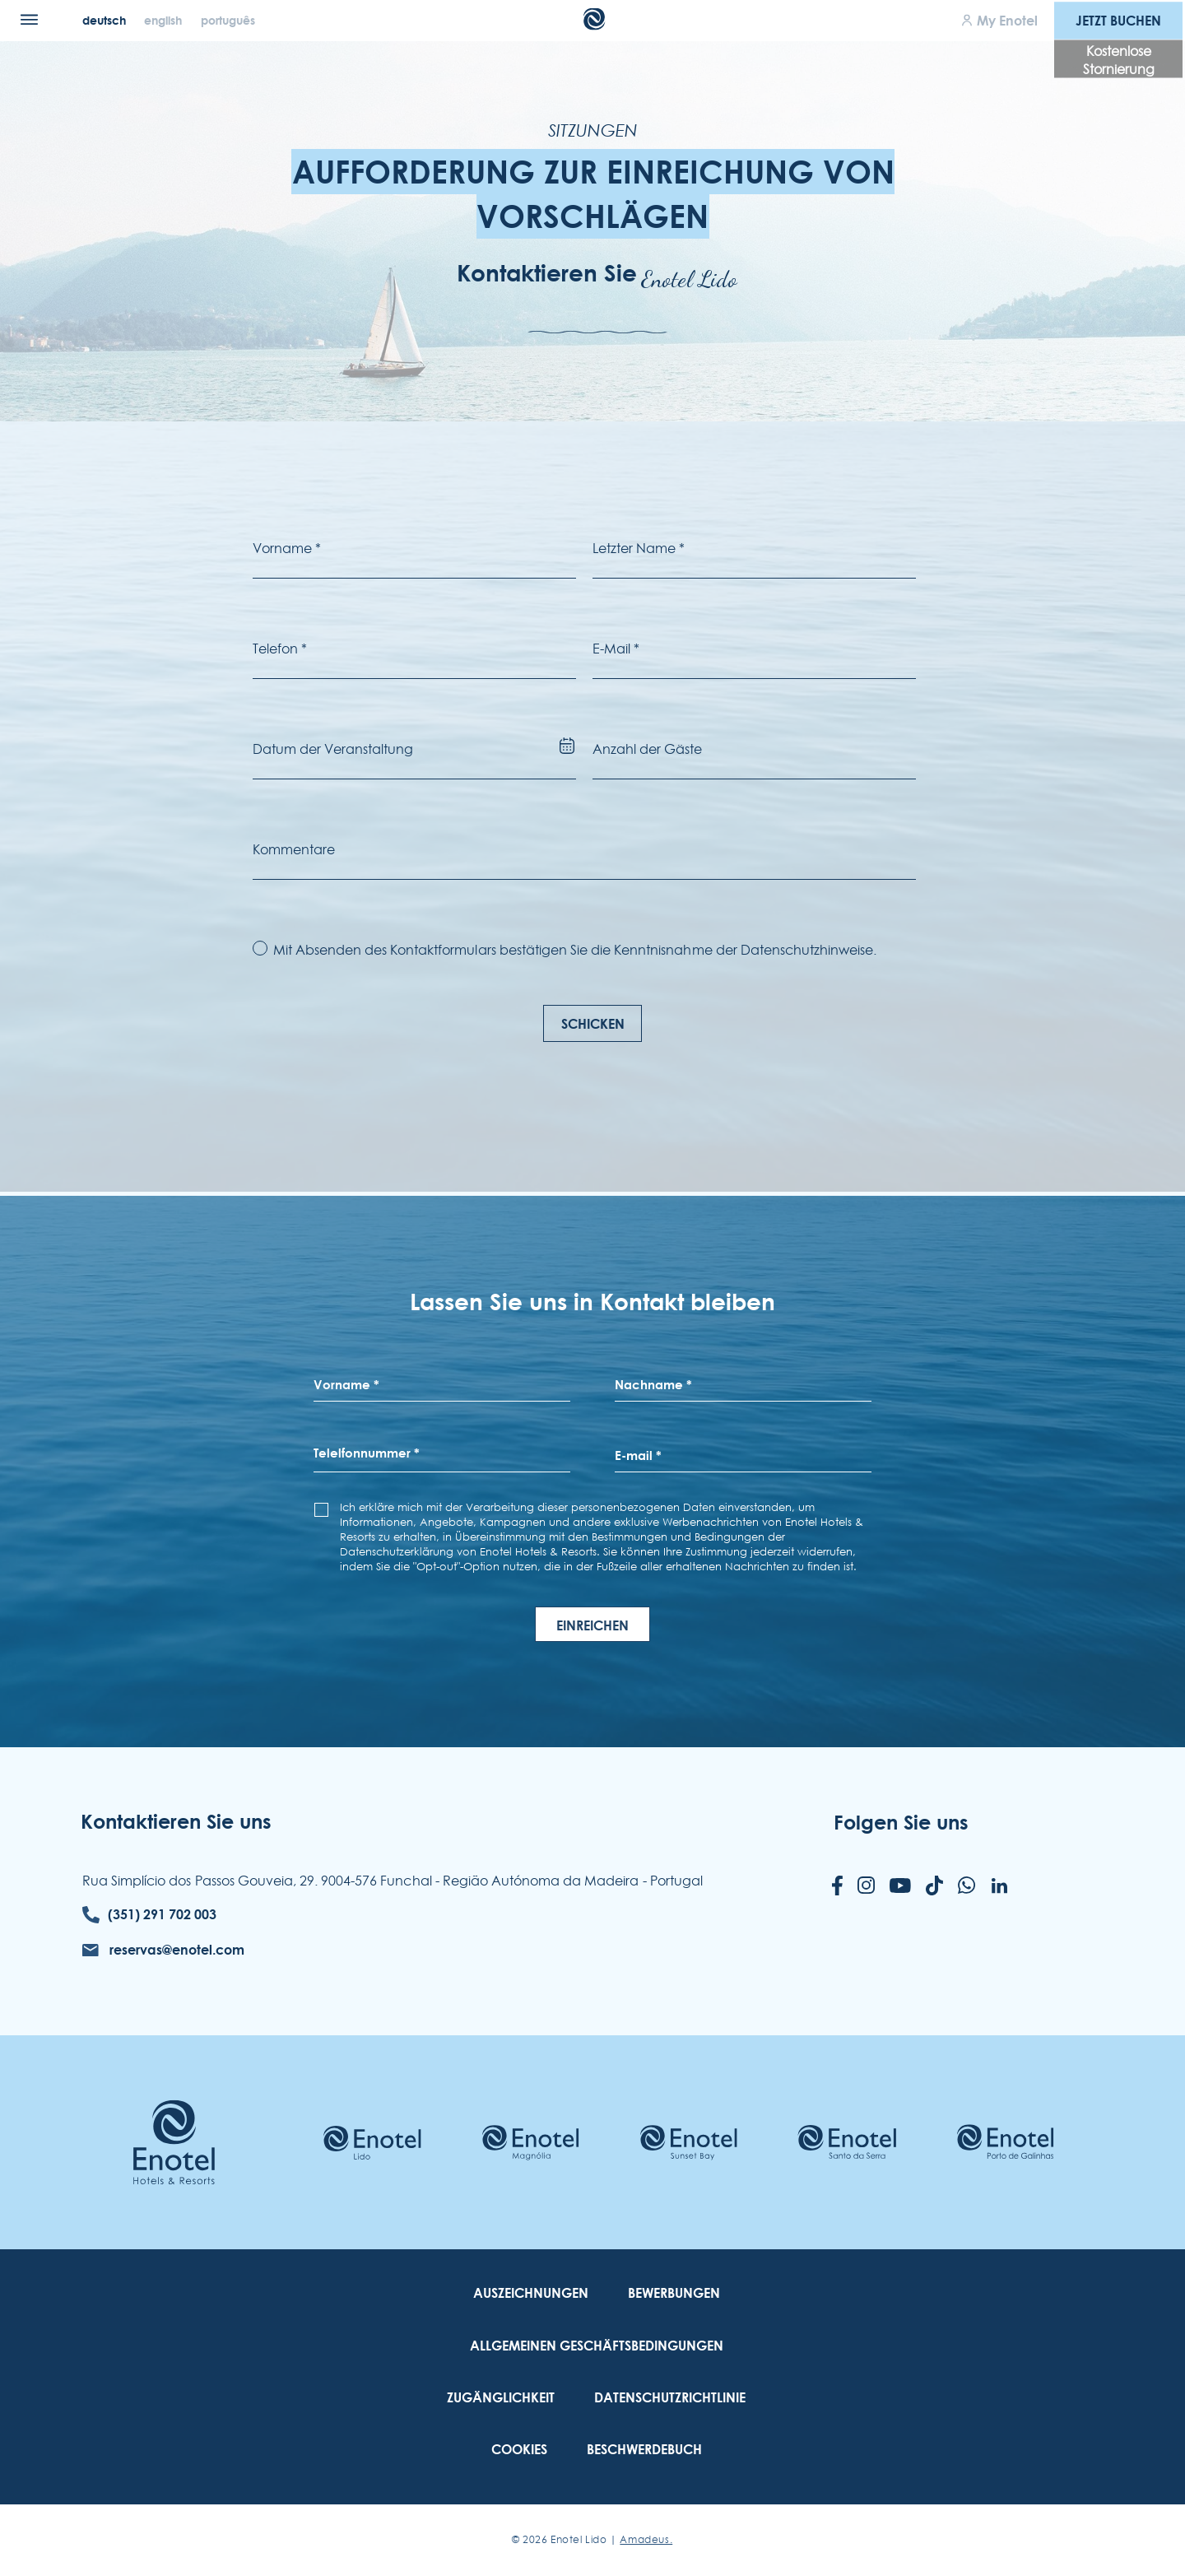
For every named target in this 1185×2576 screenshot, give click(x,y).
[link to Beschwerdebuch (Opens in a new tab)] (644, 2449)
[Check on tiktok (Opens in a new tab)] (934, 1887)
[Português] (228, 20)
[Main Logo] (593, 25)
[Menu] (29, 19)
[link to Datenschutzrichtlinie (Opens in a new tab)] (670, 2398)
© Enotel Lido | (592, 2539)
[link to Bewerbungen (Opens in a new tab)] (674, 2293)
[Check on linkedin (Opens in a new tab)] (999, 1887)
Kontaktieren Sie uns (176, 1821)
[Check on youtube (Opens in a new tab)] (900, 1887)
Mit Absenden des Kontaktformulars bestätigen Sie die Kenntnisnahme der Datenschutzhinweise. (575, 950)
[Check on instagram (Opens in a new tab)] (866, 1886)
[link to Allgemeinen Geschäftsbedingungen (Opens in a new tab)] (596, 2346)
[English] (164, 20)
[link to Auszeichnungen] (530, 2293)
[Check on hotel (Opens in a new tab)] (371, 2143)
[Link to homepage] (174, 2142)
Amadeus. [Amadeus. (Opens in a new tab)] (646, 2539)
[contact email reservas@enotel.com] (163, 1950)
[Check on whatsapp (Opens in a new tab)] (966, 1886)
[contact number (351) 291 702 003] (149, 1914)
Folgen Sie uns (901, 1822)
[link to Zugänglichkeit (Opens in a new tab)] (501, 2398)
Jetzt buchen (1118, 20)
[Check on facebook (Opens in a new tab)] (837, 1887)
